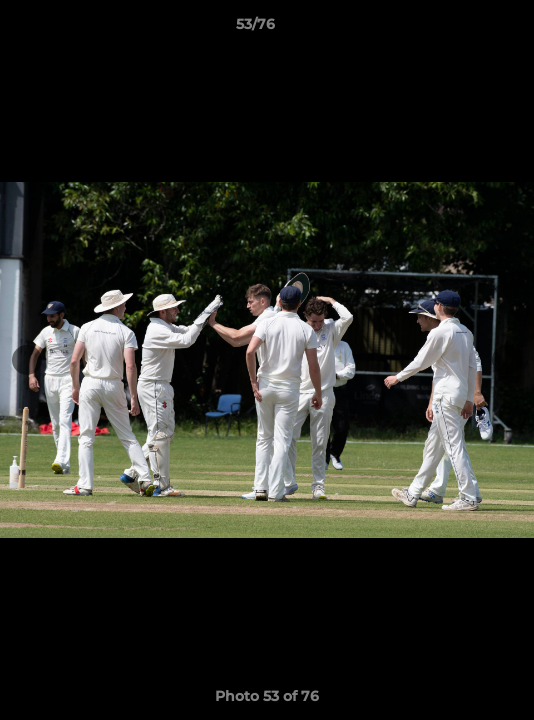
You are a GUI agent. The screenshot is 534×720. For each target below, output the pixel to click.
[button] (462, 29)
